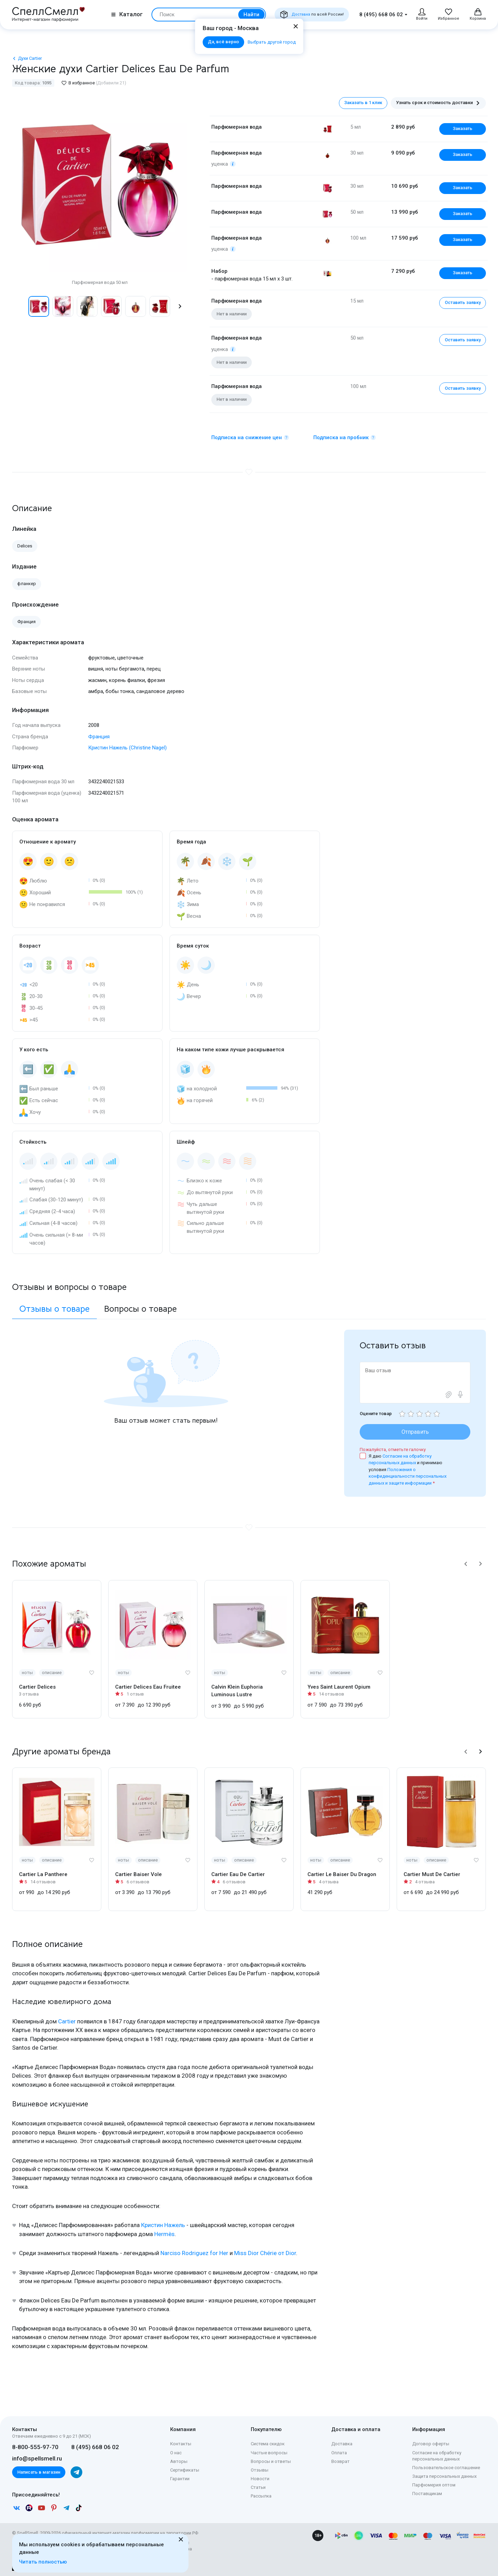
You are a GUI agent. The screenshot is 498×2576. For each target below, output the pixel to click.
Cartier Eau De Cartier (238, 1874)
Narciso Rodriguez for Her (194, 2253)
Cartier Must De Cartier (432, 1874)
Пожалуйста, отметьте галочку (393, 1449)
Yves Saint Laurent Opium (338, 1687)
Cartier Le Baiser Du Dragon (341, 1874)
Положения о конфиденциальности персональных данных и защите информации (407, 1476)
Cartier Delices (37, 1687)
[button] (179, 306)
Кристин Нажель (163, 2225)
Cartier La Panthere (43, 1874)
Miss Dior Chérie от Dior (265, 2253)
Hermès (164, 2234)
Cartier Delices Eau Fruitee (148, 1687)
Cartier (67, 2021)
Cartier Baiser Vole (138, 1874)
